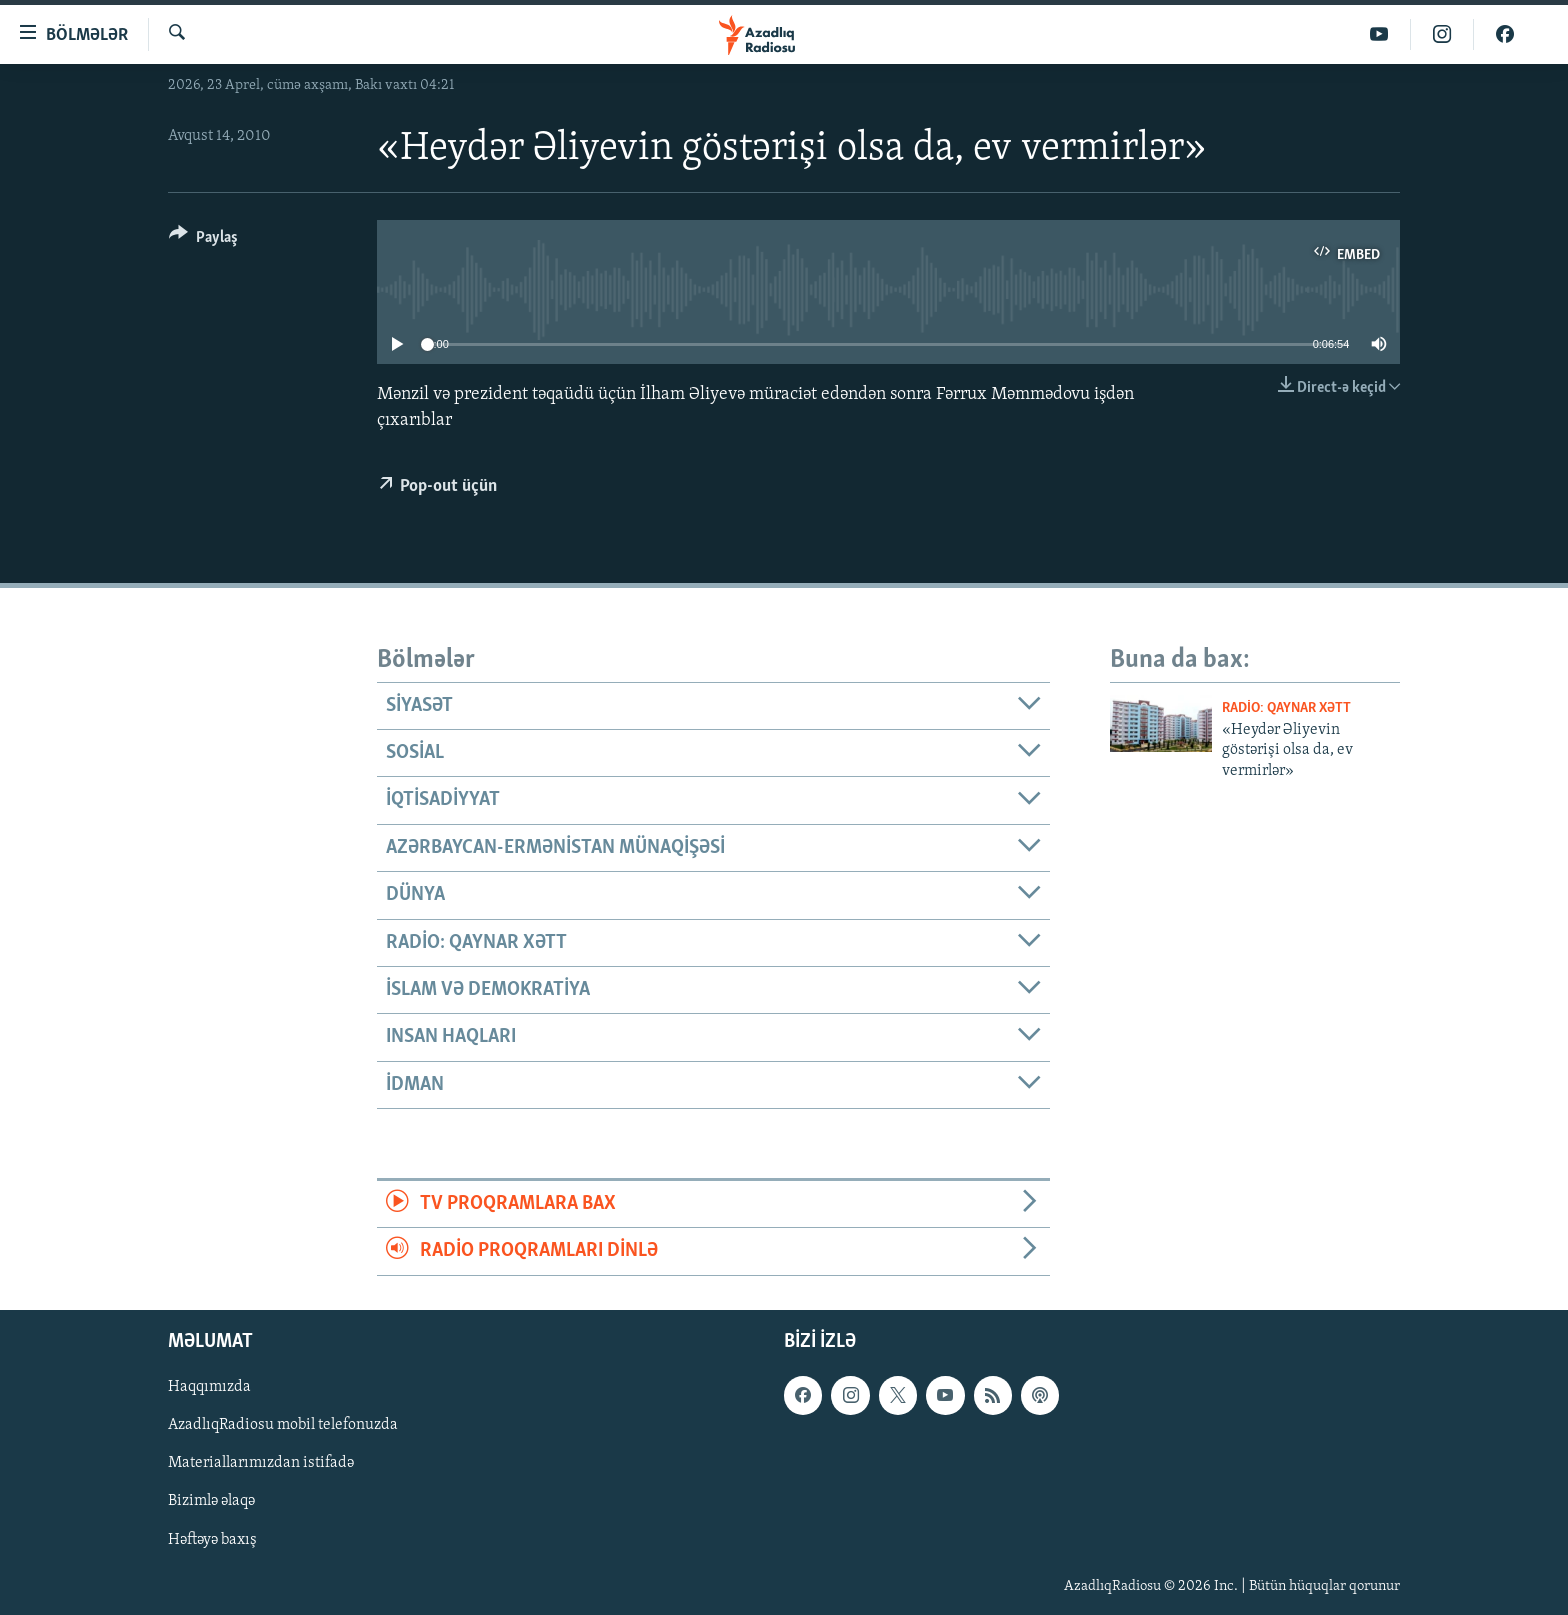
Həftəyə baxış (212, 1539)
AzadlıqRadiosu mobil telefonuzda (283, 1425)
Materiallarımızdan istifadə (261, 1463)
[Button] (203, 240)
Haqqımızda (209, 1387)
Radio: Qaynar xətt (1286, 708)
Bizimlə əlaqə (211, 1501)
